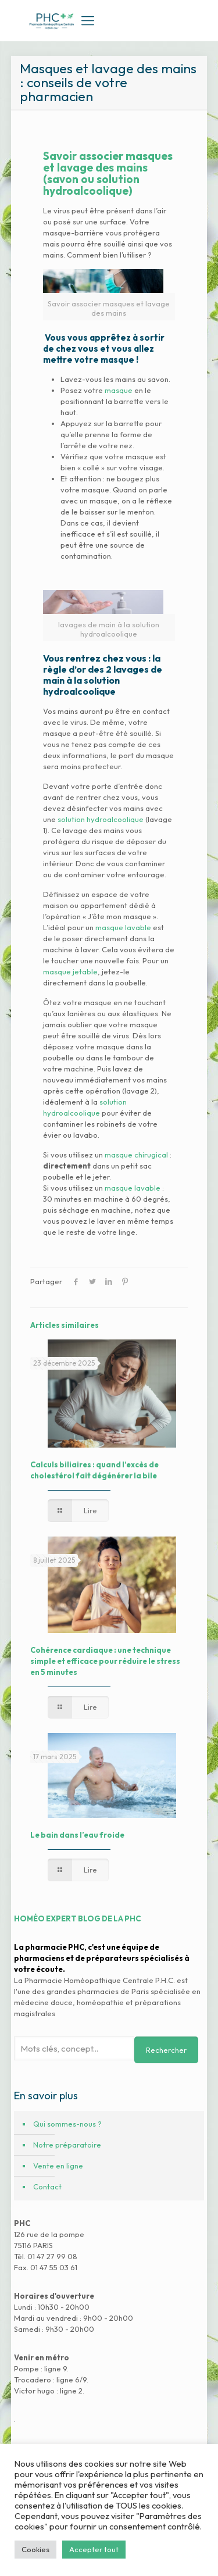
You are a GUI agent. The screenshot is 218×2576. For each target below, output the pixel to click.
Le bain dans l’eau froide (77, 1834)
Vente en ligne (58, 2165)
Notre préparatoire (67, 2144)
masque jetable (70, 971)
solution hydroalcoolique (101, 819)
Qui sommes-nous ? (67, 2123)
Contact (47, 2186)
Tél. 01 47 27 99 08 (45, 2256)
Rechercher (166, 2050)
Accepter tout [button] (94, 2549)
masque (119, 390)
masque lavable (123, 927)
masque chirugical (136, 1154)
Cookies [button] (35, 2549)
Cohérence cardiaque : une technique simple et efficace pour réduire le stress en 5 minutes (105, 1661)
